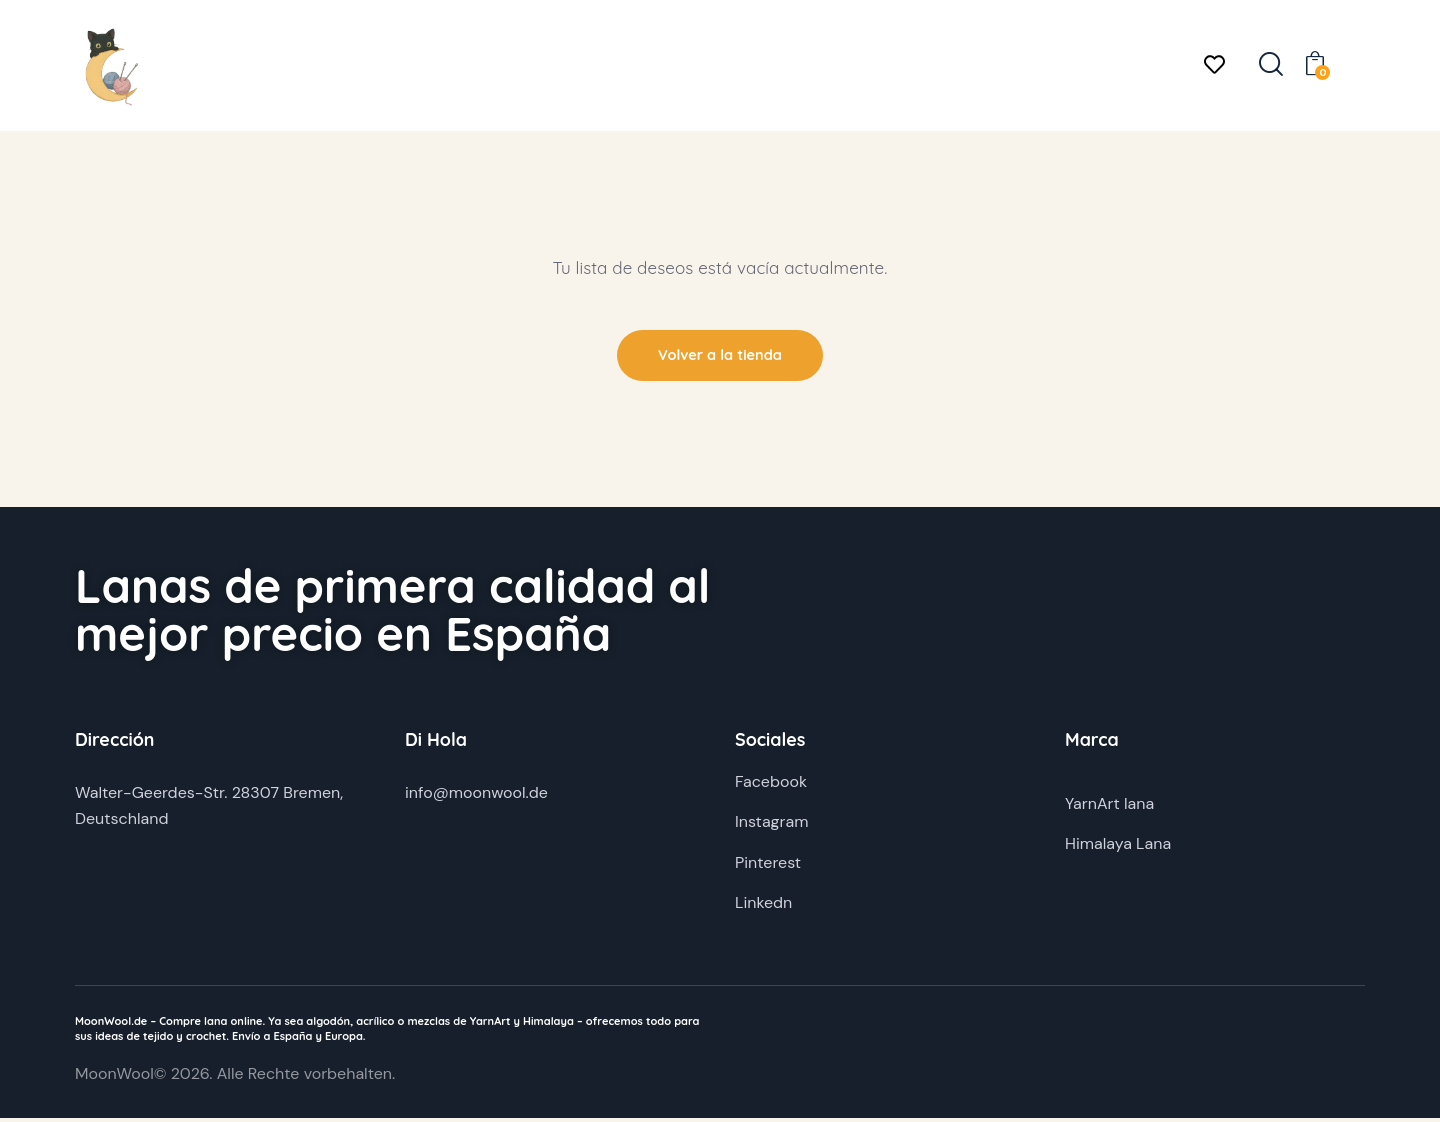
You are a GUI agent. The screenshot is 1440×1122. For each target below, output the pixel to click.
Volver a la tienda (720, 357)
